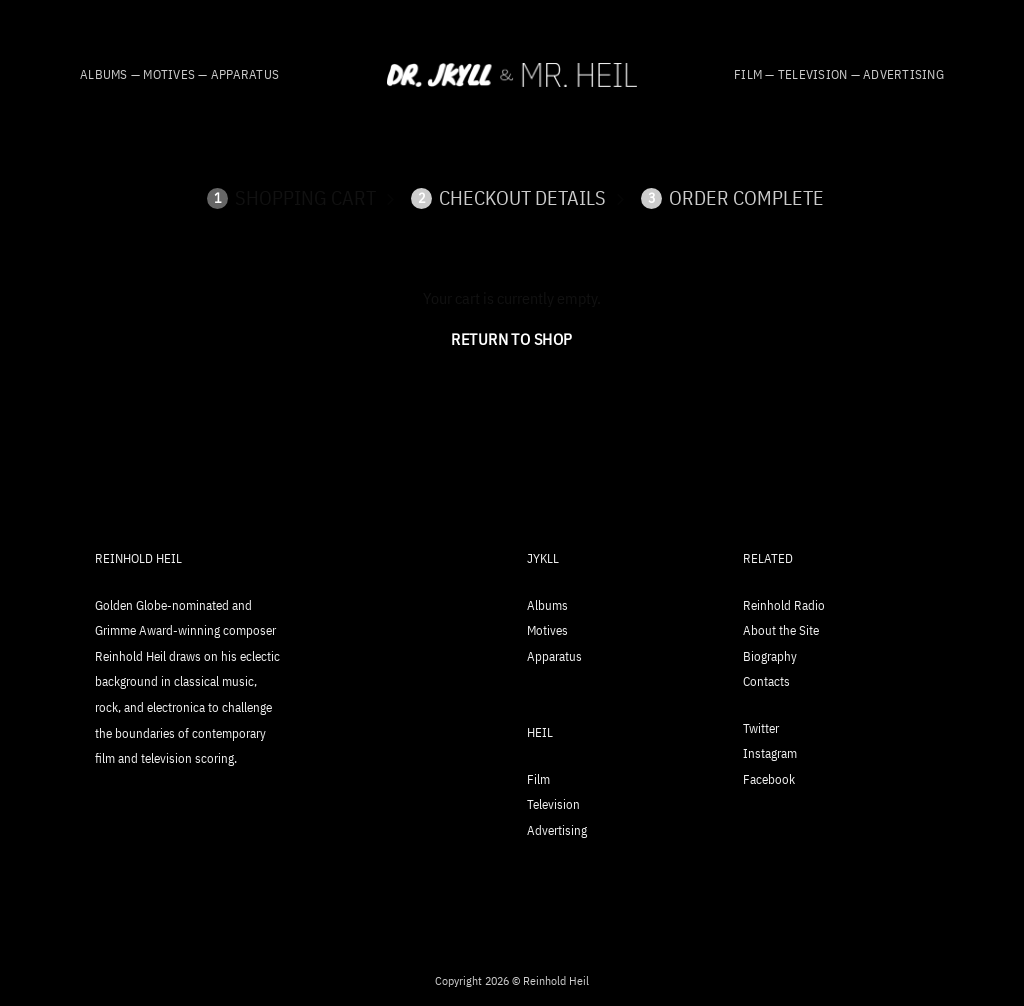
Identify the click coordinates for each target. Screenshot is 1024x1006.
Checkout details (508, 198)
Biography (770, 656)
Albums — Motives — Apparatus (179, 74)
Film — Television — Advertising (839, 74)
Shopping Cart (291, 198)
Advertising (557, 830)
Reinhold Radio (784, 605)
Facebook (769, 779)
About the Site (781, 630)
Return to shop (512, 339)
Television (553, 804)
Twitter (761, 728)
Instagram (770, 753)
